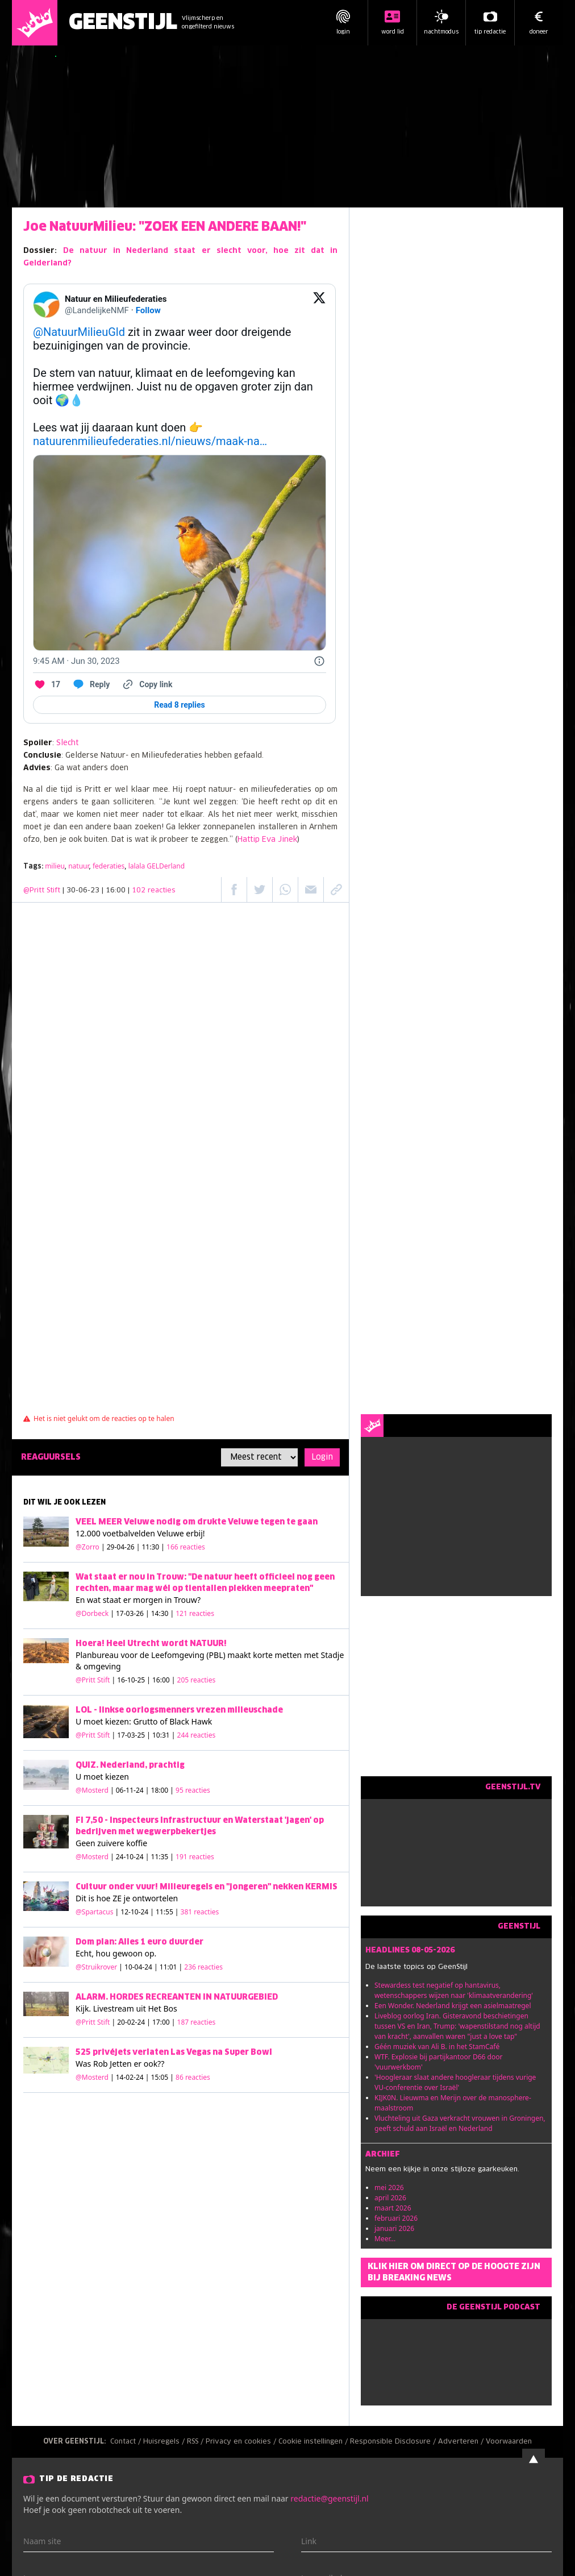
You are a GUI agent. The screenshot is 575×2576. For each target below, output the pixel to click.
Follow (148, 310)
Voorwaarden (509, 2441)
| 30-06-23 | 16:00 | (119, 890)
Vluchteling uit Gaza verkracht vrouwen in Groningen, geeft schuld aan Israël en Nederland (459, 2123)
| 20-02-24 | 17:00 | (164, 2022)
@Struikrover (96, 1967)
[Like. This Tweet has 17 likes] (46, 684)
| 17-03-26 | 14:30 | (162, 1613)
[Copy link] (146, 684)
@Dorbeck (92, 1613)
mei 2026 (389, 2187)
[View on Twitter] (319, 304)
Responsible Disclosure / (394, 2441)
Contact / (126, 2441)
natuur (78, 866)
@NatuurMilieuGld (79, 332)
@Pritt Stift (41, 890)
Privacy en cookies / (242, 2441)
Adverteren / (462, 2441)
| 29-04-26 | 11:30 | (153, 1547)
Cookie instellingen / (314, 2441)
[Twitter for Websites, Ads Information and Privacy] (319, 661)
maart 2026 (392, 2208)
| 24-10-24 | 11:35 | (162, 1857)
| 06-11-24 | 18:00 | (160, 1790)
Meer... (384, 2238)
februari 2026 (396, 2218)
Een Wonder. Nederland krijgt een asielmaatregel (452, 2005)
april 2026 (390, 2198)
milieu (55, 866)
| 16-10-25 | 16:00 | (164, 1680)
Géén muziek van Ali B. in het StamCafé (436, 2046)
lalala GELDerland (156, 866)
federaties (108, 866)
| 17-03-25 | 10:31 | (164, 1735)
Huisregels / (165, 2441)
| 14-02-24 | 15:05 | (160, 2077)
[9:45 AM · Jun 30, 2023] (76, 661)
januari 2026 (394, 2228)
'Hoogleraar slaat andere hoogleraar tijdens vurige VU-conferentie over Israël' (455, 2082)
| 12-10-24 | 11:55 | (167, 1912)
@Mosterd (92, 1790)
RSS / (196, 2441)
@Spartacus (94, 1912)
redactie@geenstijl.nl (329, 2498)
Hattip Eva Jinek (267, 840)
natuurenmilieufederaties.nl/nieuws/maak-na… (150, 441)
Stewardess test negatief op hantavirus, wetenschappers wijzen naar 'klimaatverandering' (453, 1990)
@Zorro (87, 1547)
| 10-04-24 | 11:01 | (171, 1967)
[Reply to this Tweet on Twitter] (91, 684)
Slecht (67, 743)
